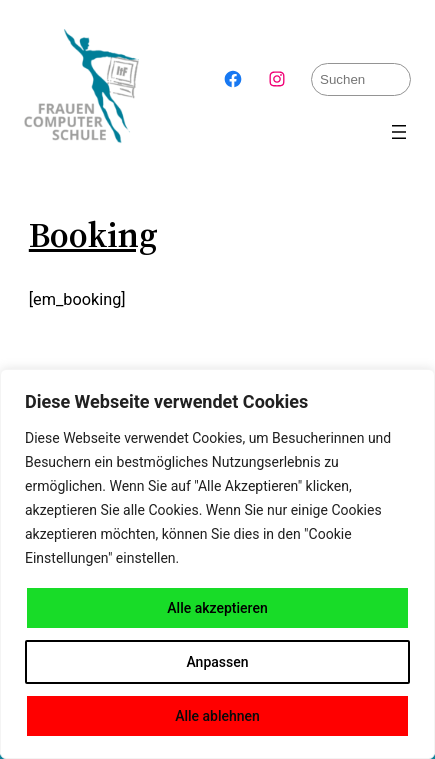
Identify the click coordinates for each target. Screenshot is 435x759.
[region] (217, 564)
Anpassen (217, 662)
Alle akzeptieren (217, 608)
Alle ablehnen (217, 716)
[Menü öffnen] (399, 132)
